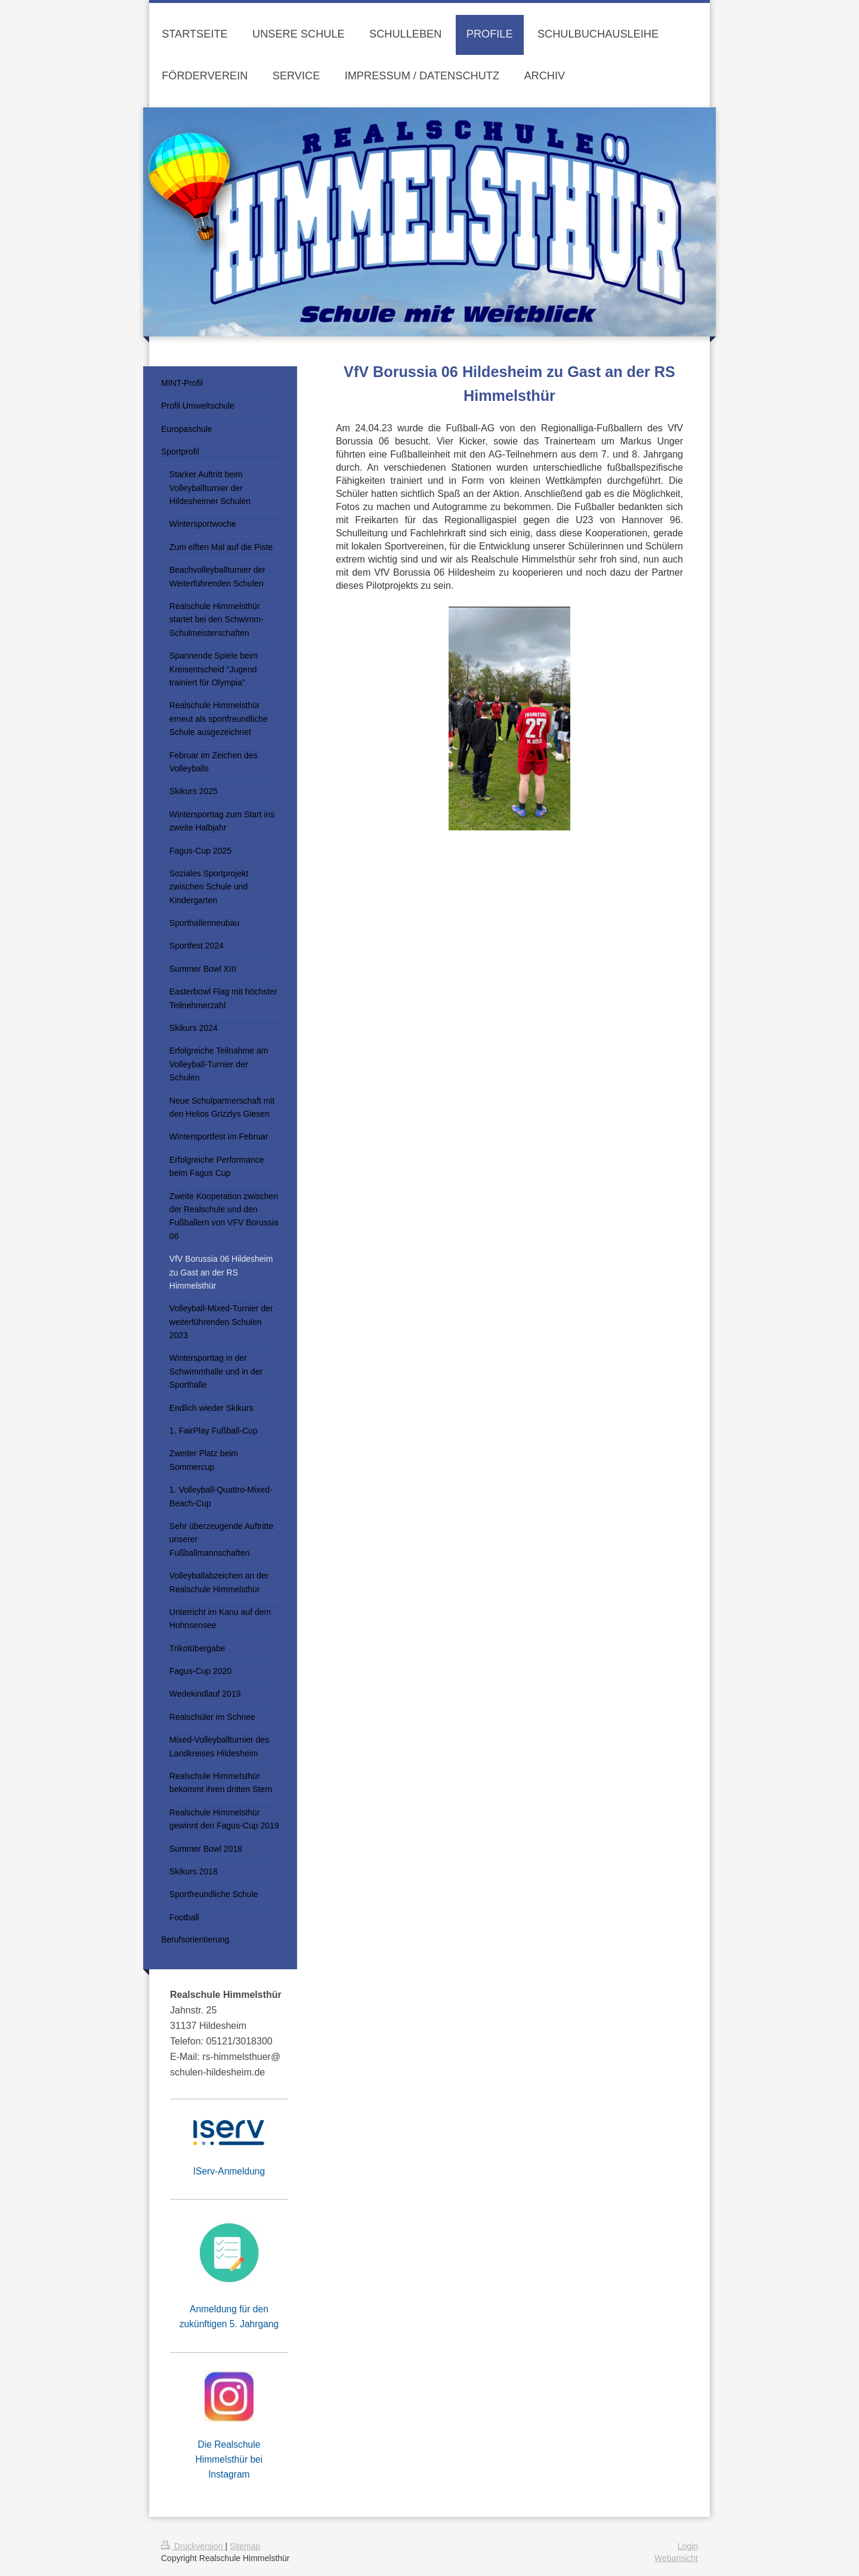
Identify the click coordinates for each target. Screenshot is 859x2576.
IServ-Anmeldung (229, 2171)
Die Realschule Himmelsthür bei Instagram (229, 2459)
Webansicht (676, 2558)
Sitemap (245, 2546)
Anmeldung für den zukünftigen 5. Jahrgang (229, 2316)
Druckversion (193, 2546)
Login (688, 2546)
